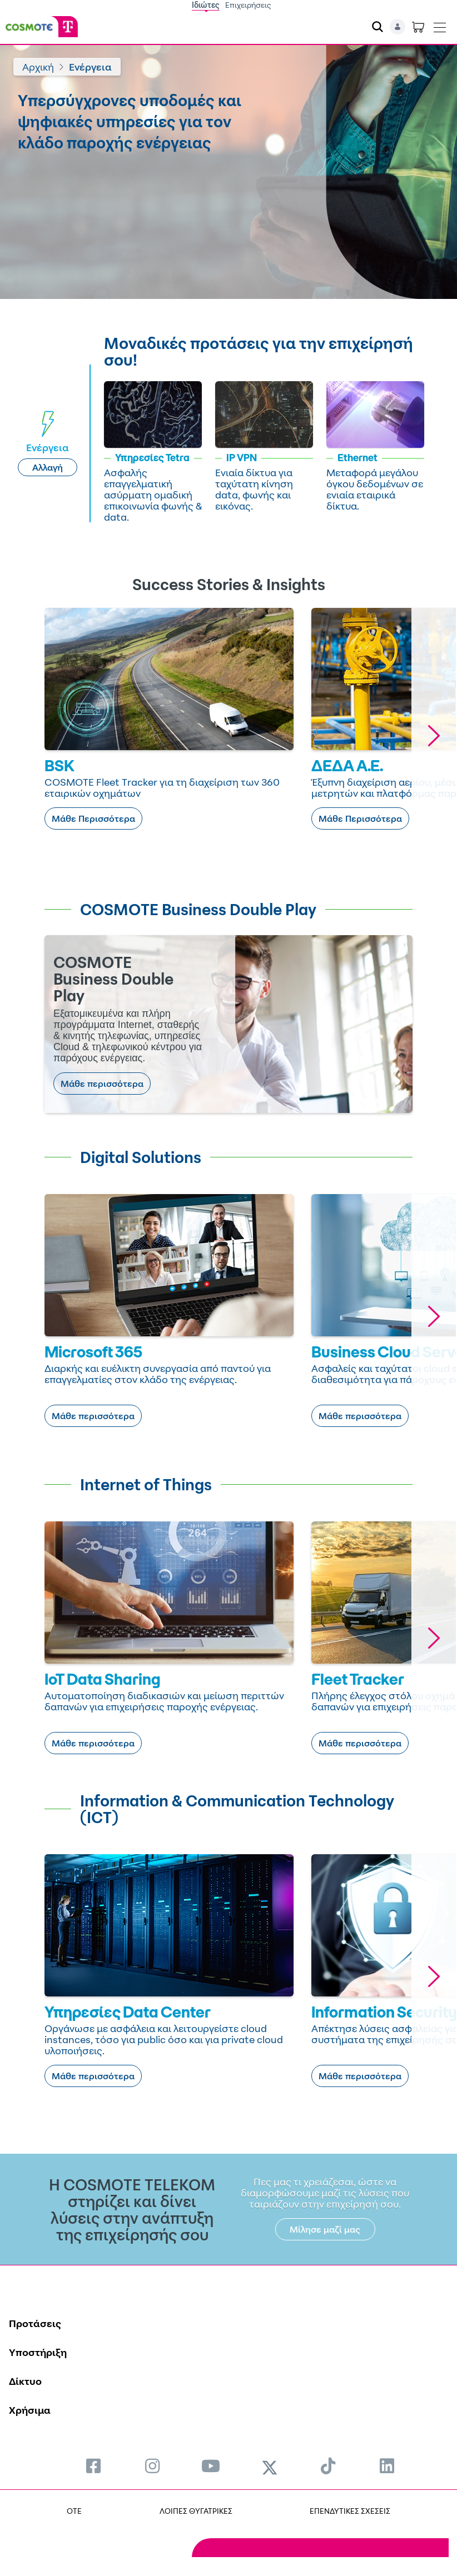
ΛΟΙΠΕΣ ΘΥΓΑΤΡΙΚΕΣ (196, 2510)
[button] (433, 735)
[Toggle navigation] (440, 25)
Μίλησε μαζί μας (325, 2229)
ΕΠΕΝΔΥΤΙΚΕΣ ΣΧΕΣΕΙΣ (350, 2510)
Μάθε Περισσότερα (93, 818)
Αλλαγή (47, 467)
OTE (74, 2510)
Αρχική (38, 66)
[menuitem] (93, 2465)
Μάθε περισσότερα (102, 1083)
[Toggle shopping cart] (418, 26)
